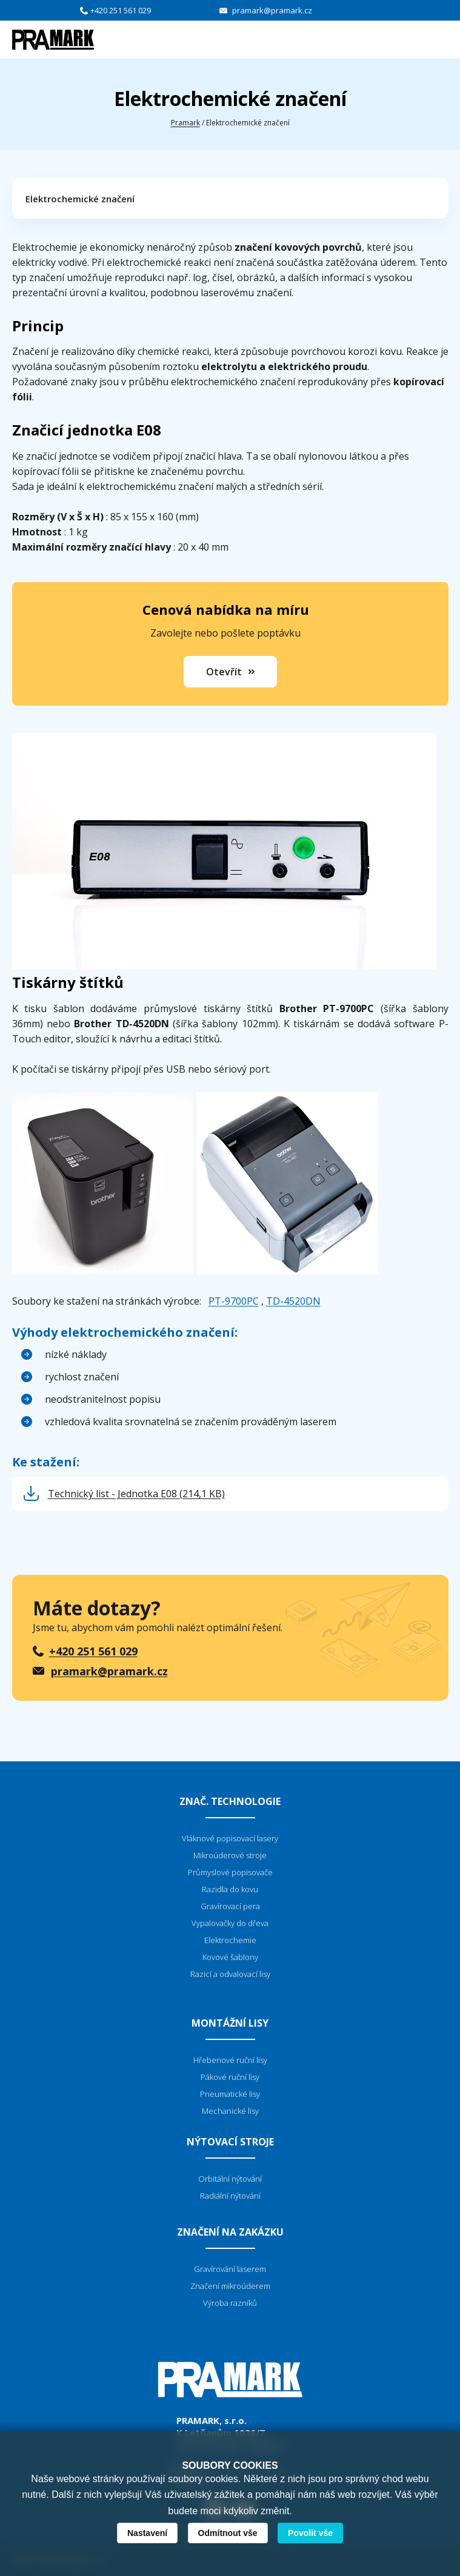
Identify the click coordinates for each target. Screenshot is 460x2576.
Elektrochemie (230, 1940)
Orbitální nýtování (230, 2178)
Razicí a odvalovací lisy (230, 1973)
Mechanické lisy (230, 2110)
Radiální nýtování (230, 2195)
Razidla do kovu (230, 1889)
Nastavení (147, 2533)
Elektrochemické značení (80, 199)
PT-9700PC (233, 1301)
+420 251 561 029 (120, 10)
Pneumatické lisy (230, 2093)
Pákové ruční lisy (230, 2076)
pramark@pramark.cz (272, 10)
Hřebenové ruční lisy (230, 2060)
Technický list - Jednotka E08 (136, 1493)
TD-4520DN (293, 1301)
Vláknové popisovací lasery (230, 1838)
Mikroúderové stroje (230, 1855)
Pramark (185, 123)
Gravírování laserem (230, 2268)
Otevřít (224, 671)
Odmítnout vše (228, 2533)
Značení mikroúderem (230, 2285)
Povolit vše (310, 2533)
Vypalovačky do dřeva (230, 1923)
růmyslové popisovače (233, 1872)
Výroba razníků (230, 2302)
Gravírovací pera (230, 1906)
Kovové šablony (230, 1957)
